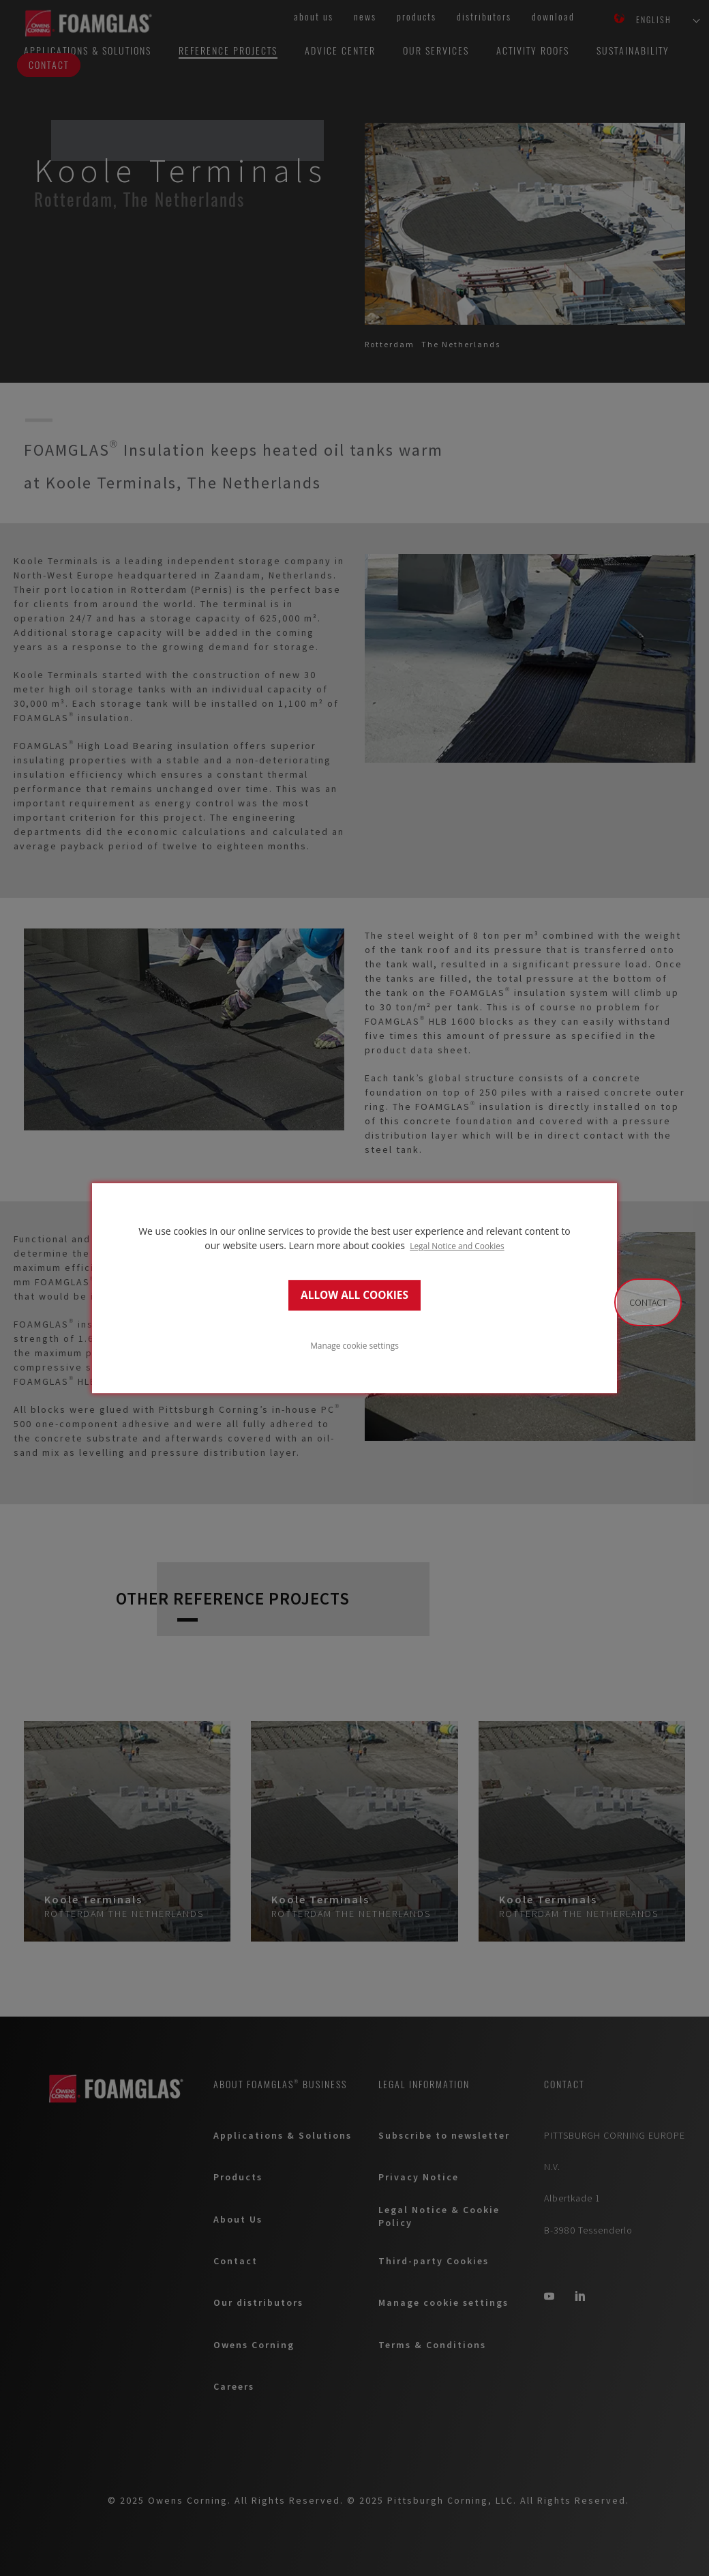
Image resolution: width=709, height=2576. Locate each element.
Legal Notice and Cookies (457, 1245)
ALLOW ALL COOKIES (354, 1295)
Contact (648, 1302)
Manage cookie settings (354, 1345)
